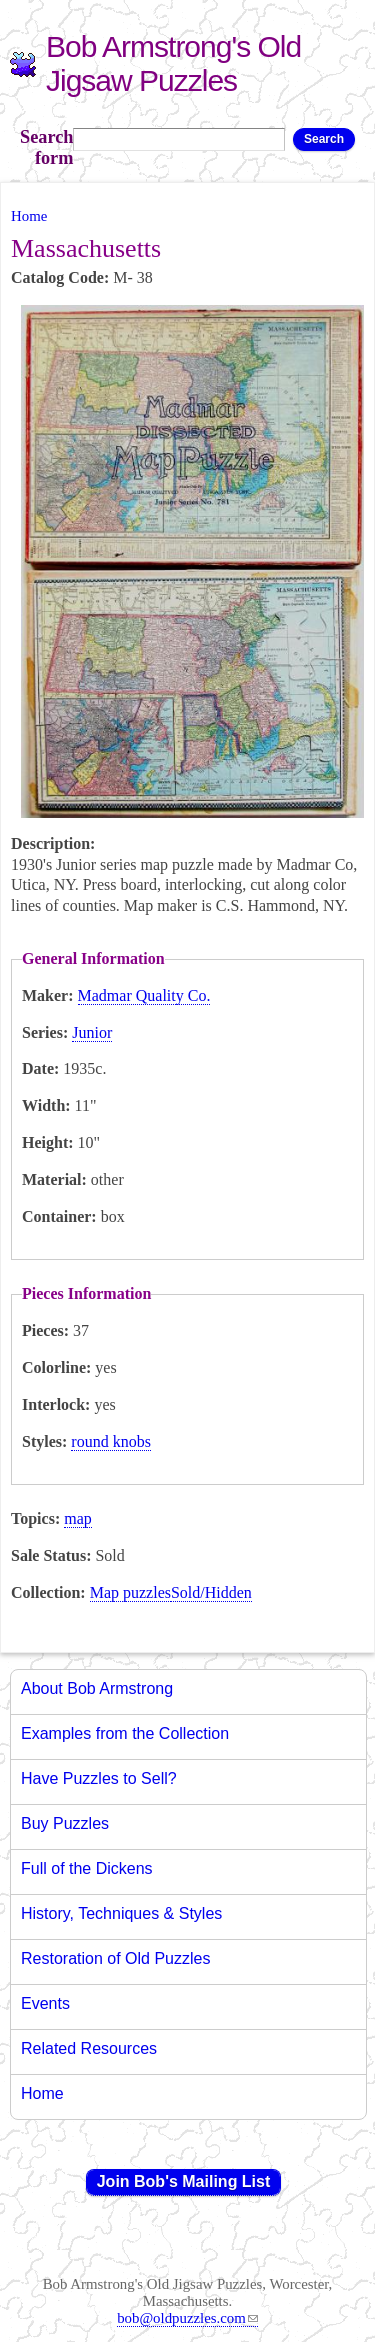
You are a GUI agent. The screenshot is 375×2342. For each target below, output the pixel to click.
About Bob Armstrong (97, 1688)
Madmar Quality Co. (144, 995)
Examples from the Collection (125, 1733)
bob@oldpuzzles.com (187, 2318)
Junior (92, 1032)
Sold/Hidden (211, 1592)
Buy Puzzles (65, 1823)
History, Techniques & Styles (121, 1913)
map (78, 1518)
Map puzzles (130, 1592)
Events (45, 2003)
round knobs (111, 1441)
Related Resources (89, 2048)
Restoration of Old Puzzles (115, 1958)
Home (29, 216)
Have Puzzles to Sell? (99, 1778)
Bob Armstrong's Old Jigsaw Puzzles (173, 63)
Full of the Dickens (87, 1868)
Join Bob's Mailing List (184, 2181)
